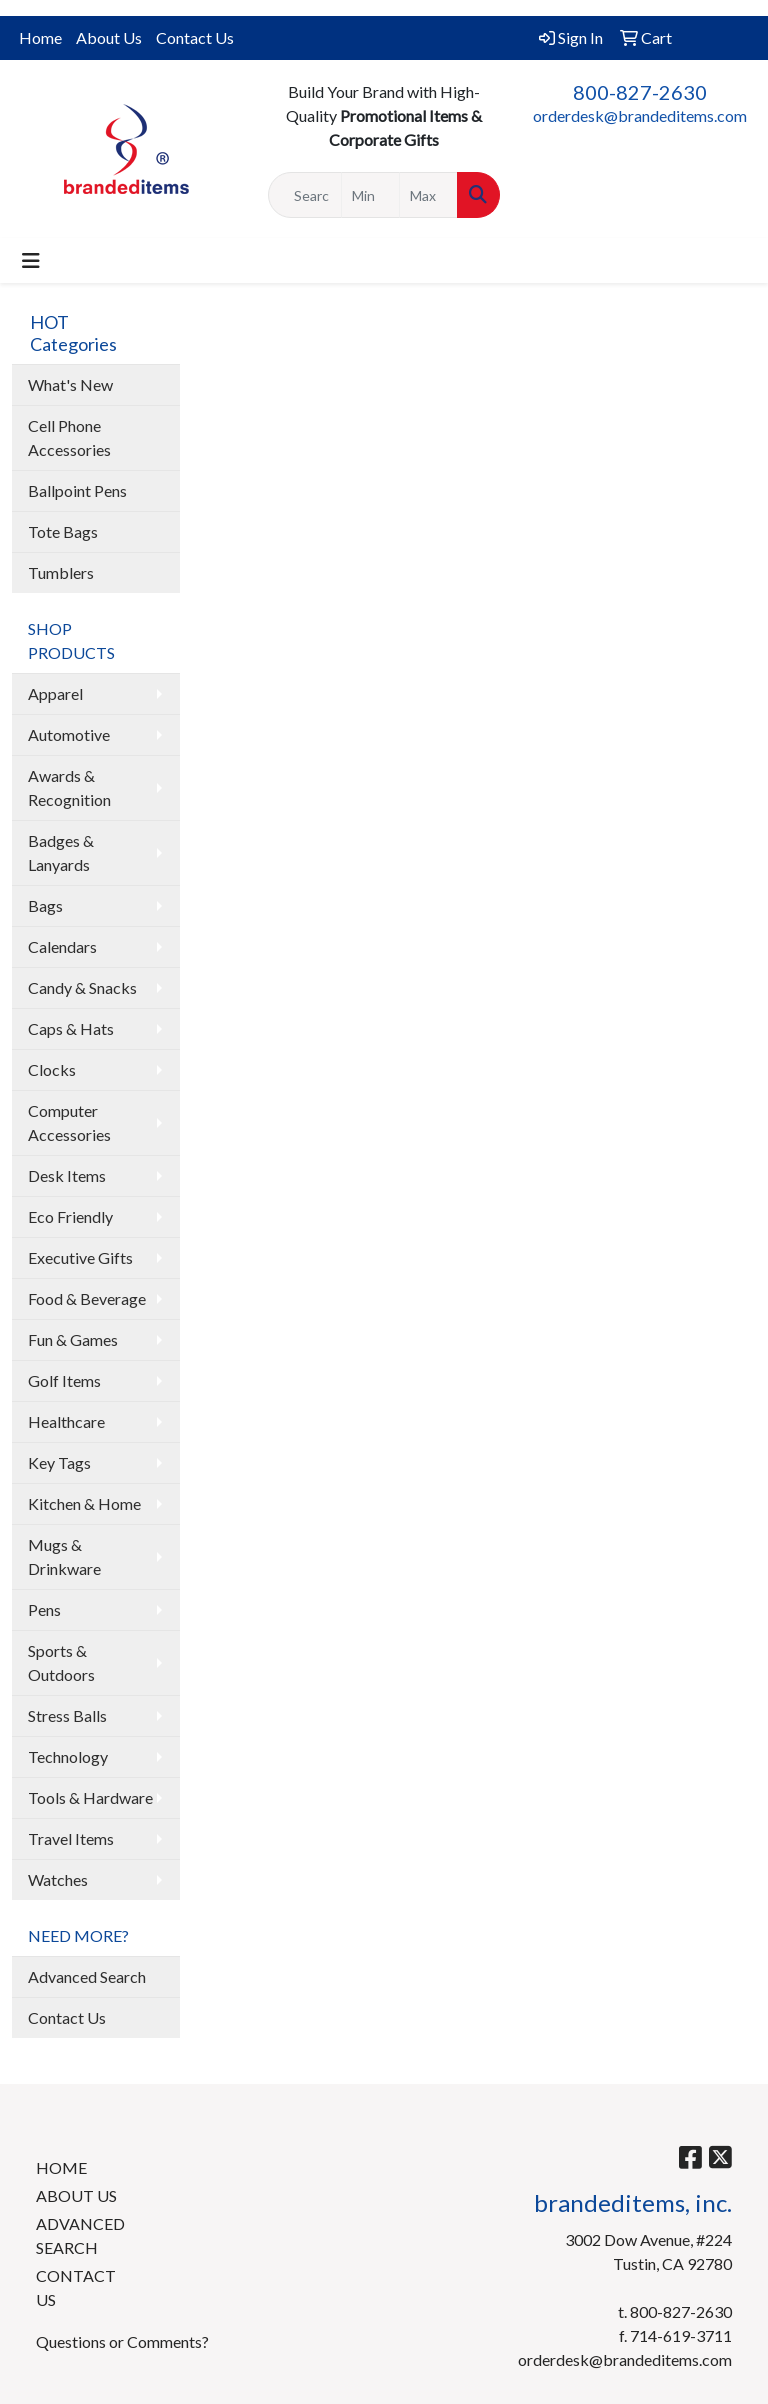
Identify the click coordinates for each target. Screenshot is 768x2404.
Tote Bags (63, 531)
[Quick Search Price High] (428, 195)
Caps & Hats (71, 1028)
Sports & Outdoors (61, 1662)
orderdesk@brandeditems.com (640, 115)
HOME (61, 2167)
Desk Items (67, 1175)
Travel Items (71, 1838)
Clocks (52, 1069)
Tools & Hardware (90, 1797)
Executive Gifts (80, 1257)
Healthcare (66, 1421)
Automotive (69, 734)
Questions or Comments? (122, 2341)
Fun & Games (73, 1339)
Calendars (62, 946)
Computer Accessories (69, 1122)
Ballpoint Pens (77, 490)
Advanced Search (87, 1976)
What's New (70, 384)
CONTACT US (76, 2287)
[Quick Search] (305, 195)
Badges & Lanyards (61, 852)
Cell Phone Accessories (69, 437)
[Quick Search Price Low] (370, 195)
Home (40, 37)
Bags (45, 905)
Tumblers (61, 572)
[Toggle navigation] (31, 260)
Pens (44, 1609)
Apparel (55, 693)
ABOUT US (76, 2195)
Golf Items (64, 1380)
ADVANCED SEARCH (80, 2235)
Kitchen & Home (84, 1503)
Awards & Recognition (69, 787)
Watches (58, 1879)
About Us (109, 37)
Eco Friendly (70, 1216)
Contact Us (195, 37)
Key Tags (59, 1462)
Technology (68, 1756)
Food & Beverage (87, 1298)
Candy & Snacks (82, 987)
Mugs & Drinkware (64, 1556)
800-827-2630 (640, 92)
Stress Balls (67, 1715)
